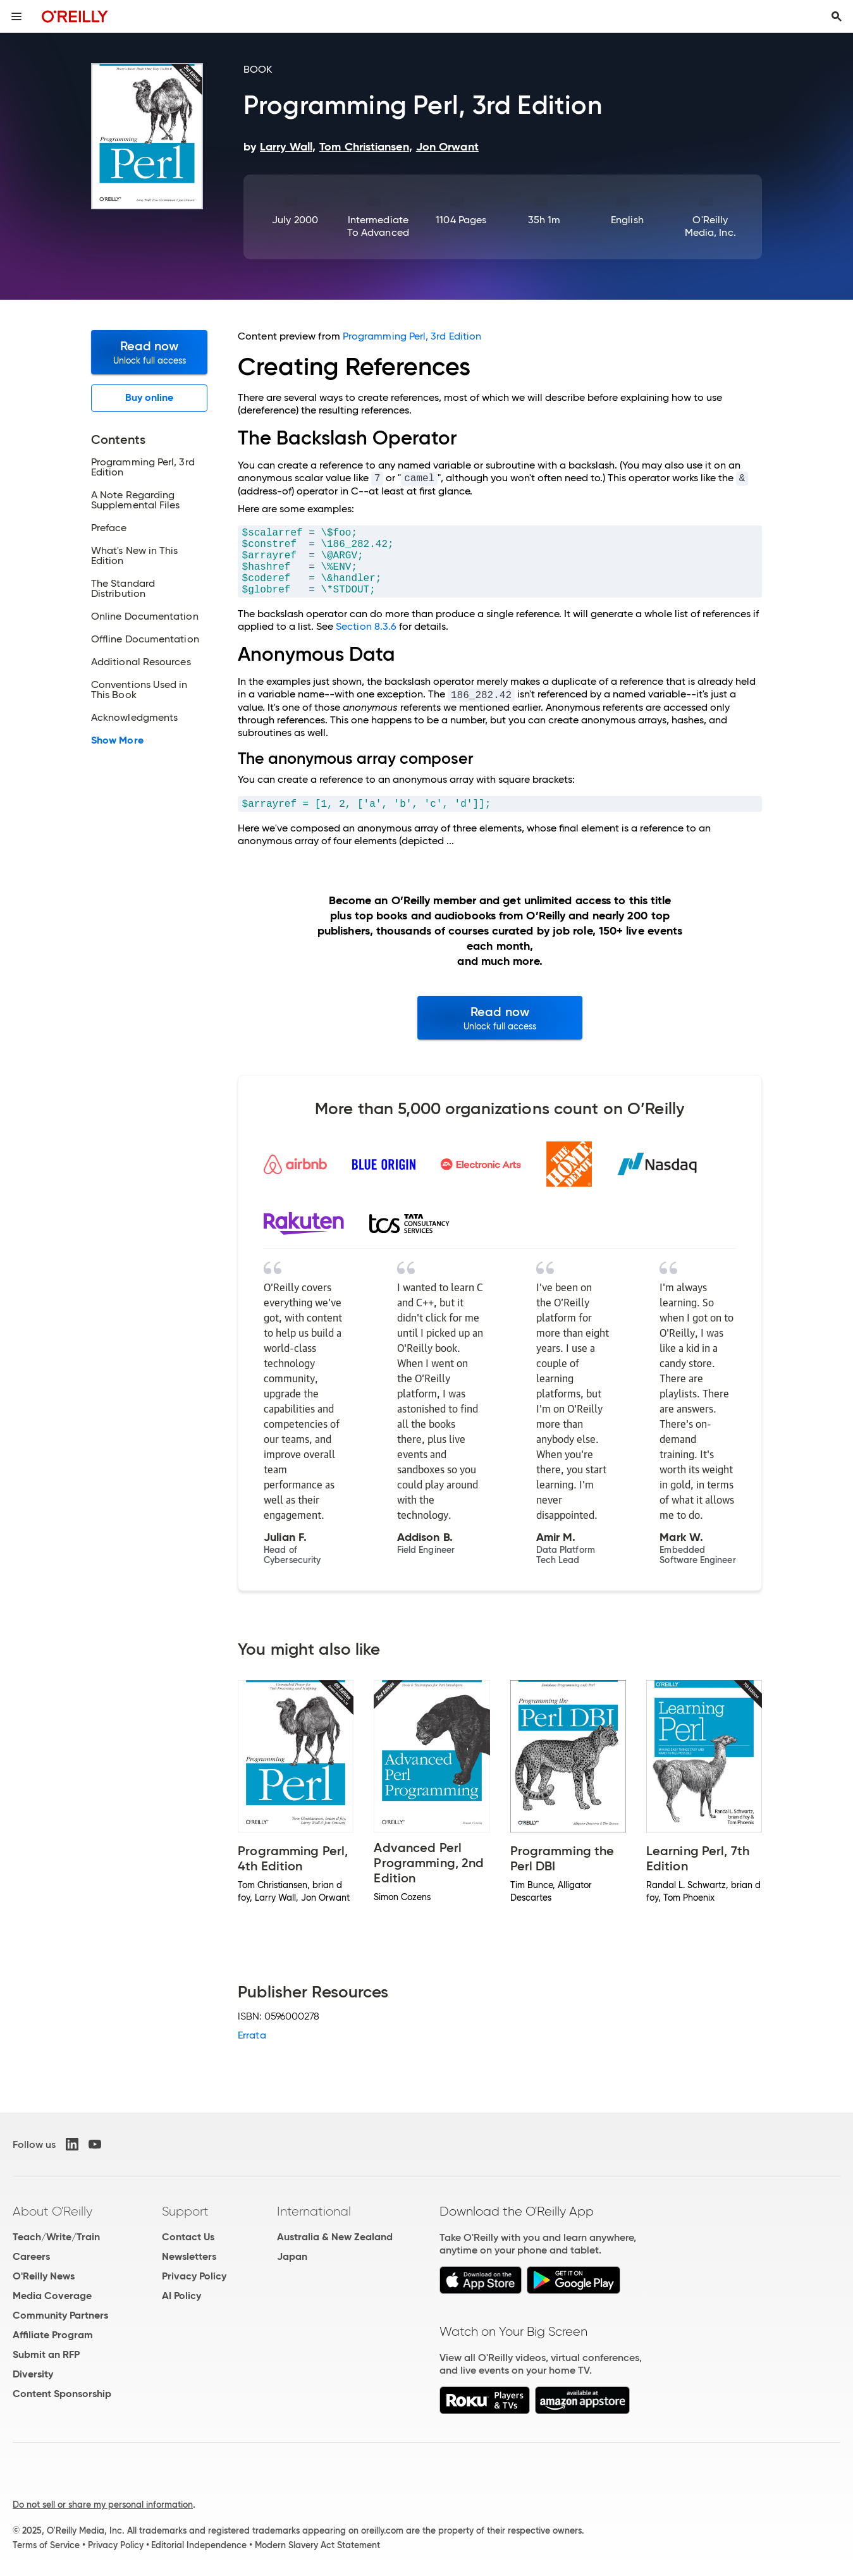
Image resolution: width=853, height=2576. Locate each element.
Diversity (33, 2374)
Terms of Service (46, 2545)
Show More (117, 740)
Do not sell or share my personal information (103, 2504)
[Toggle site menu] (16, 16)
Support (185, 2211)
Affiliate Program (53, 2334)
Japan (292, 2256)
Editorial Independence (199, 2545)
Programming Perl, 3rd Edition (412, 336)
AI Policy (181, 2295)
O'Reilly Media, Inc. (710, 226)
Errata (252, 2035)
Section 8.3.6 (366, 626)
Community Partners (60, 2315)
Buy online (149, 397)
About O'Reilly (52, 2211)
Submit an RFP (46, 2354)
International (314, 2211)
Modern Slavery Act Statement (317, 2545)
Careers (31, 2256)
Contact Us (188, 2236)
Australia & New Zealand (335, 2236)
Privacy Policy (194, 2276)
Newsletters (189, 2256)
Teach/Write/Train (56, 2236)
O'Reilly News (44, 2276)
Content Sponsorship (62, 2393)
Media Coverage (52, 2295)
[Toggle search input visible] (836, 16)
